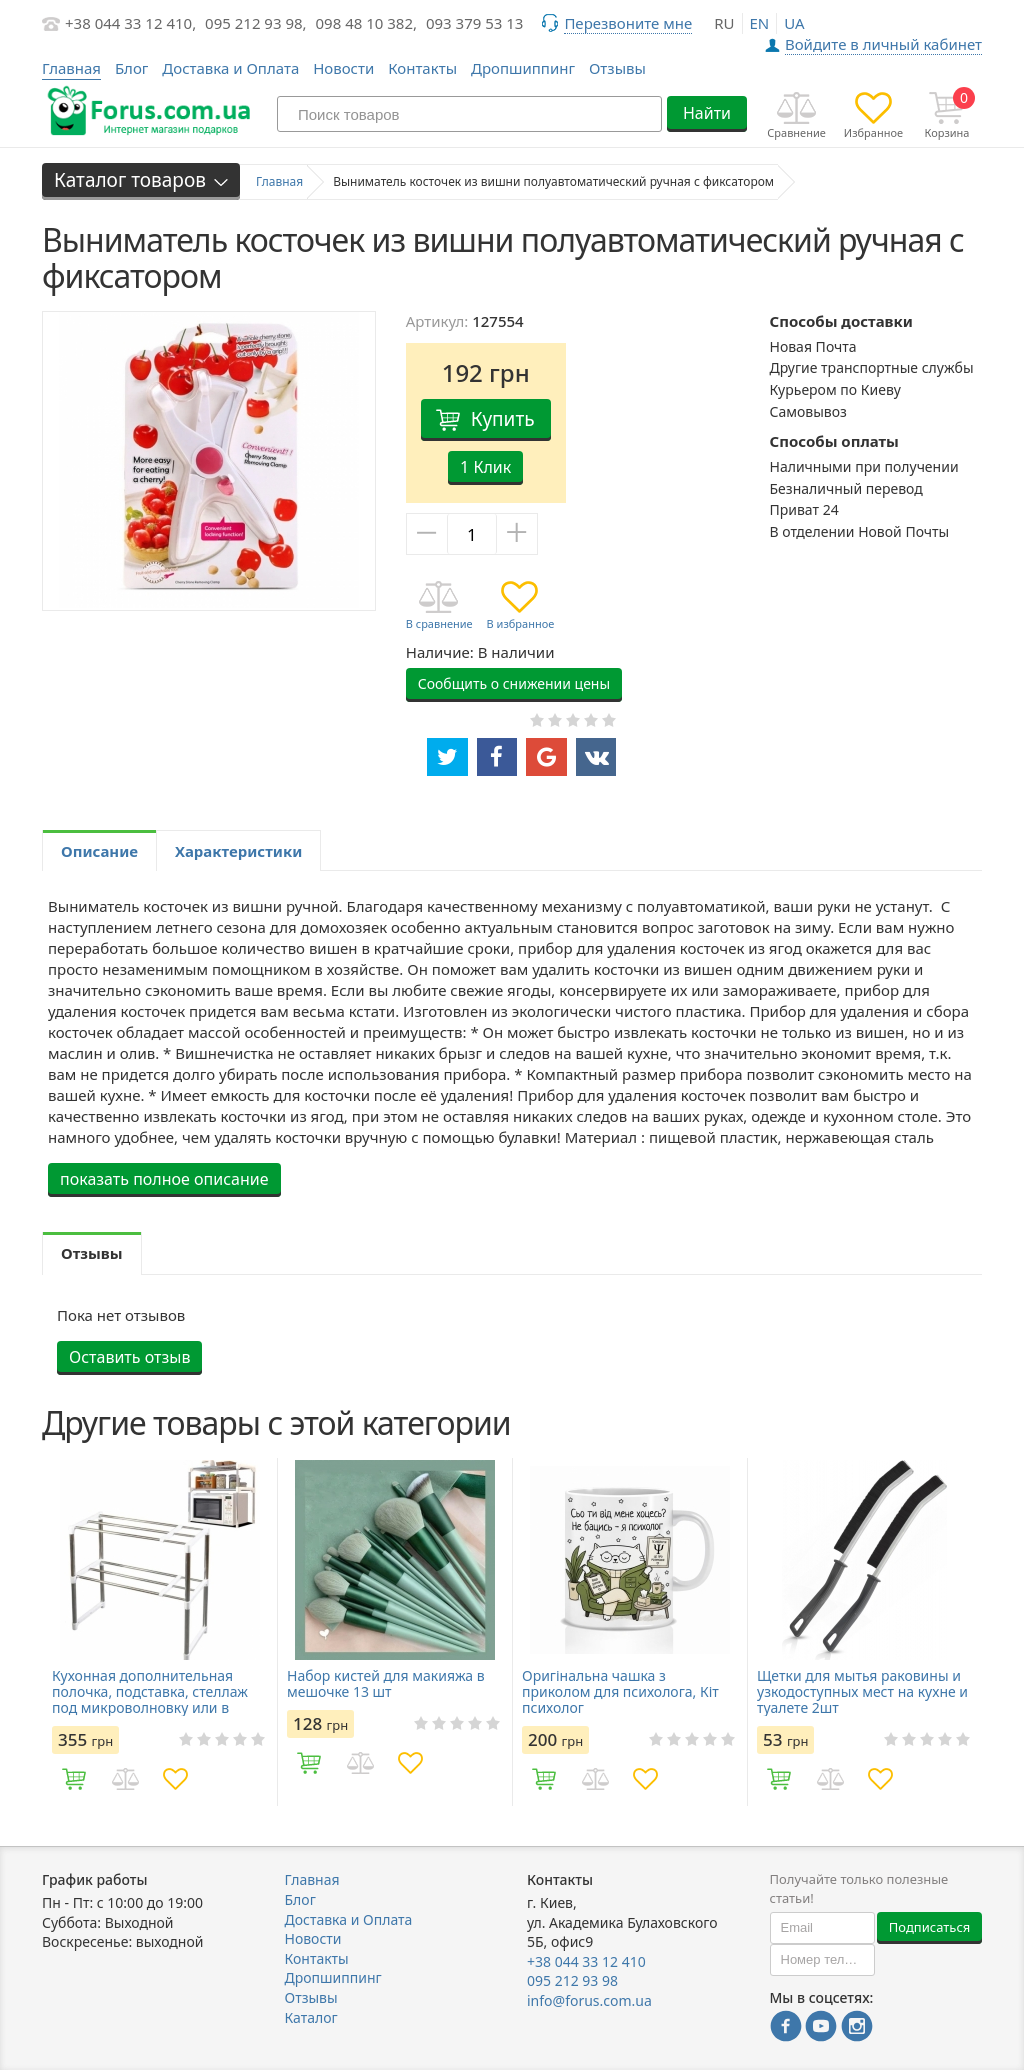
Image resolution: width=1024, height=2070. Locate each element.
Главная (312, 1879)
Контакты (422, 68)
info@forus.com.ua (589, 2000)
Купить (503, 419)
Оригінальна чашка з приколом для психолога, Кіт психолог (620, 1692)
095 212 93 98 (572, 1980)
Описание (99, 851)
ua (794, 23)
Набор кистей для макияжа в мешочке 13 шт (386, 1684)
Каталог (311, 2017)
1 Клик (485, 467)
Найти (707, 113)
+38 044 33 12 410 (586, 1961)
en (760, 23)
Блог (132, 68)
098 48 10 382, (367, 23)
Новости (343, 68)
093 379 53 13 (475, 23)
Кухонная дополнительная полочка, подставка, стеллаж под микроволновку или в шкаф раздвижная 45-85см (150, 1692)
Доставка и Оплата (230, 68)
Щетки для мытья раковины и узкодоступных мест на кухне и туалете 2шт (862, 1692)
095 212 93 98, (256, 23)
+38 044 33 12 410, (130, 23)
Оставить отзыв (129, 1357)
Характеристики (238, 851)
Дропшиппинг (523, 68)
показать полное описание (164, 1179)
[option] (159, 1632)
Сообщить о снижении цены (514, 683)
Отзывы (617, 68)
